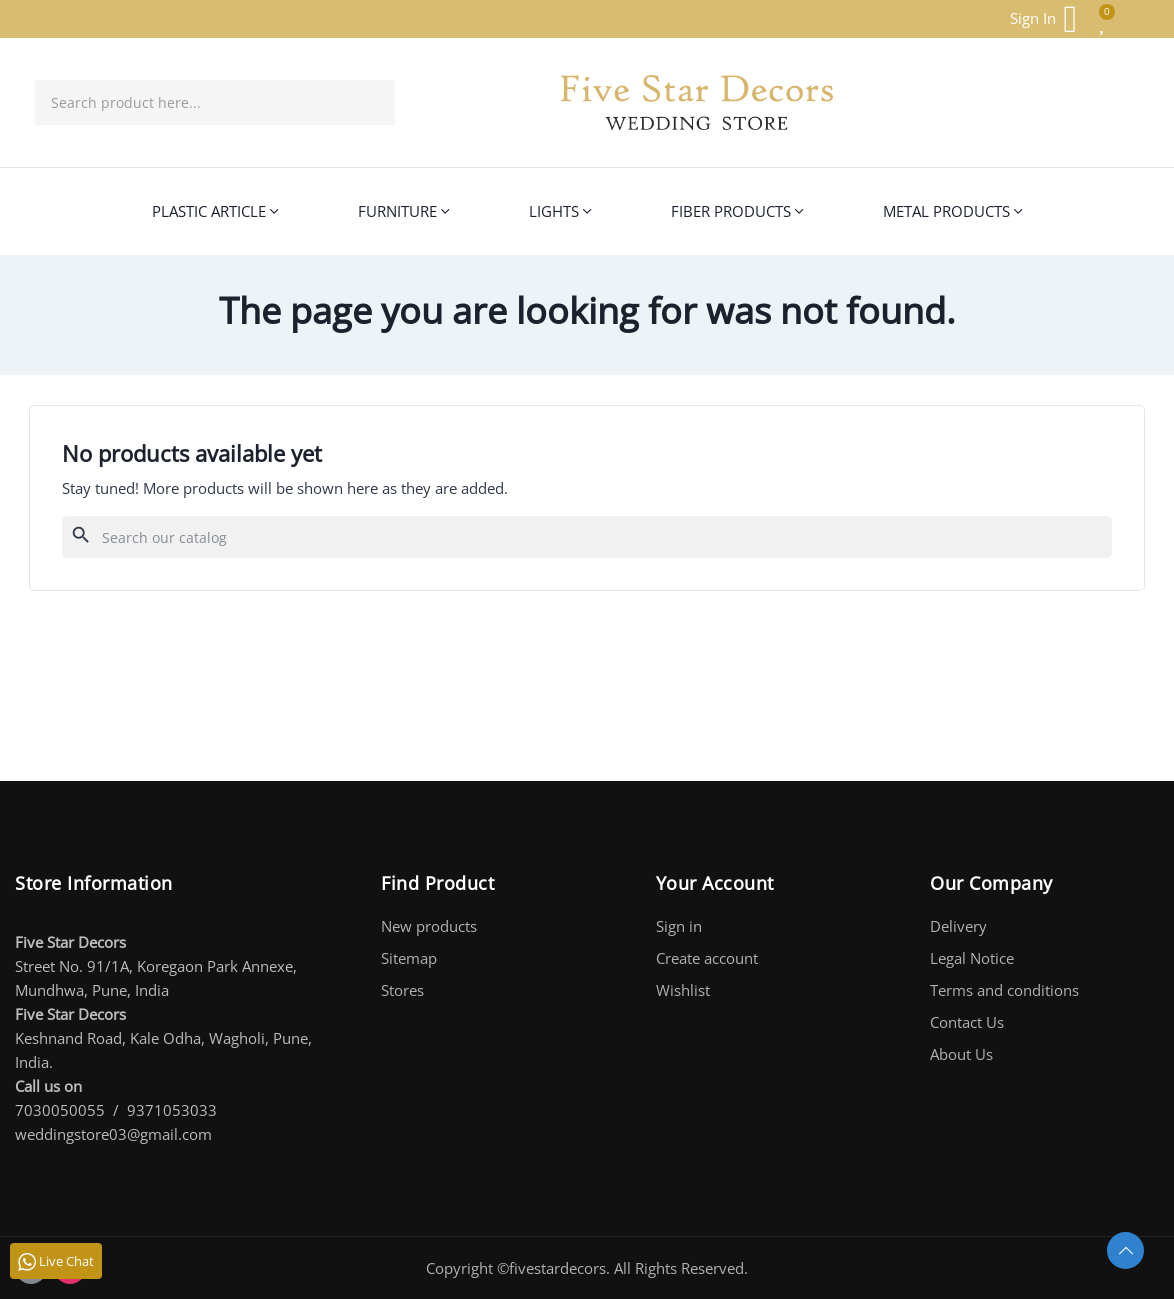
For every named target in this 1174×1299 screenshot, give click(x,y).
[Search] (587, 537)
